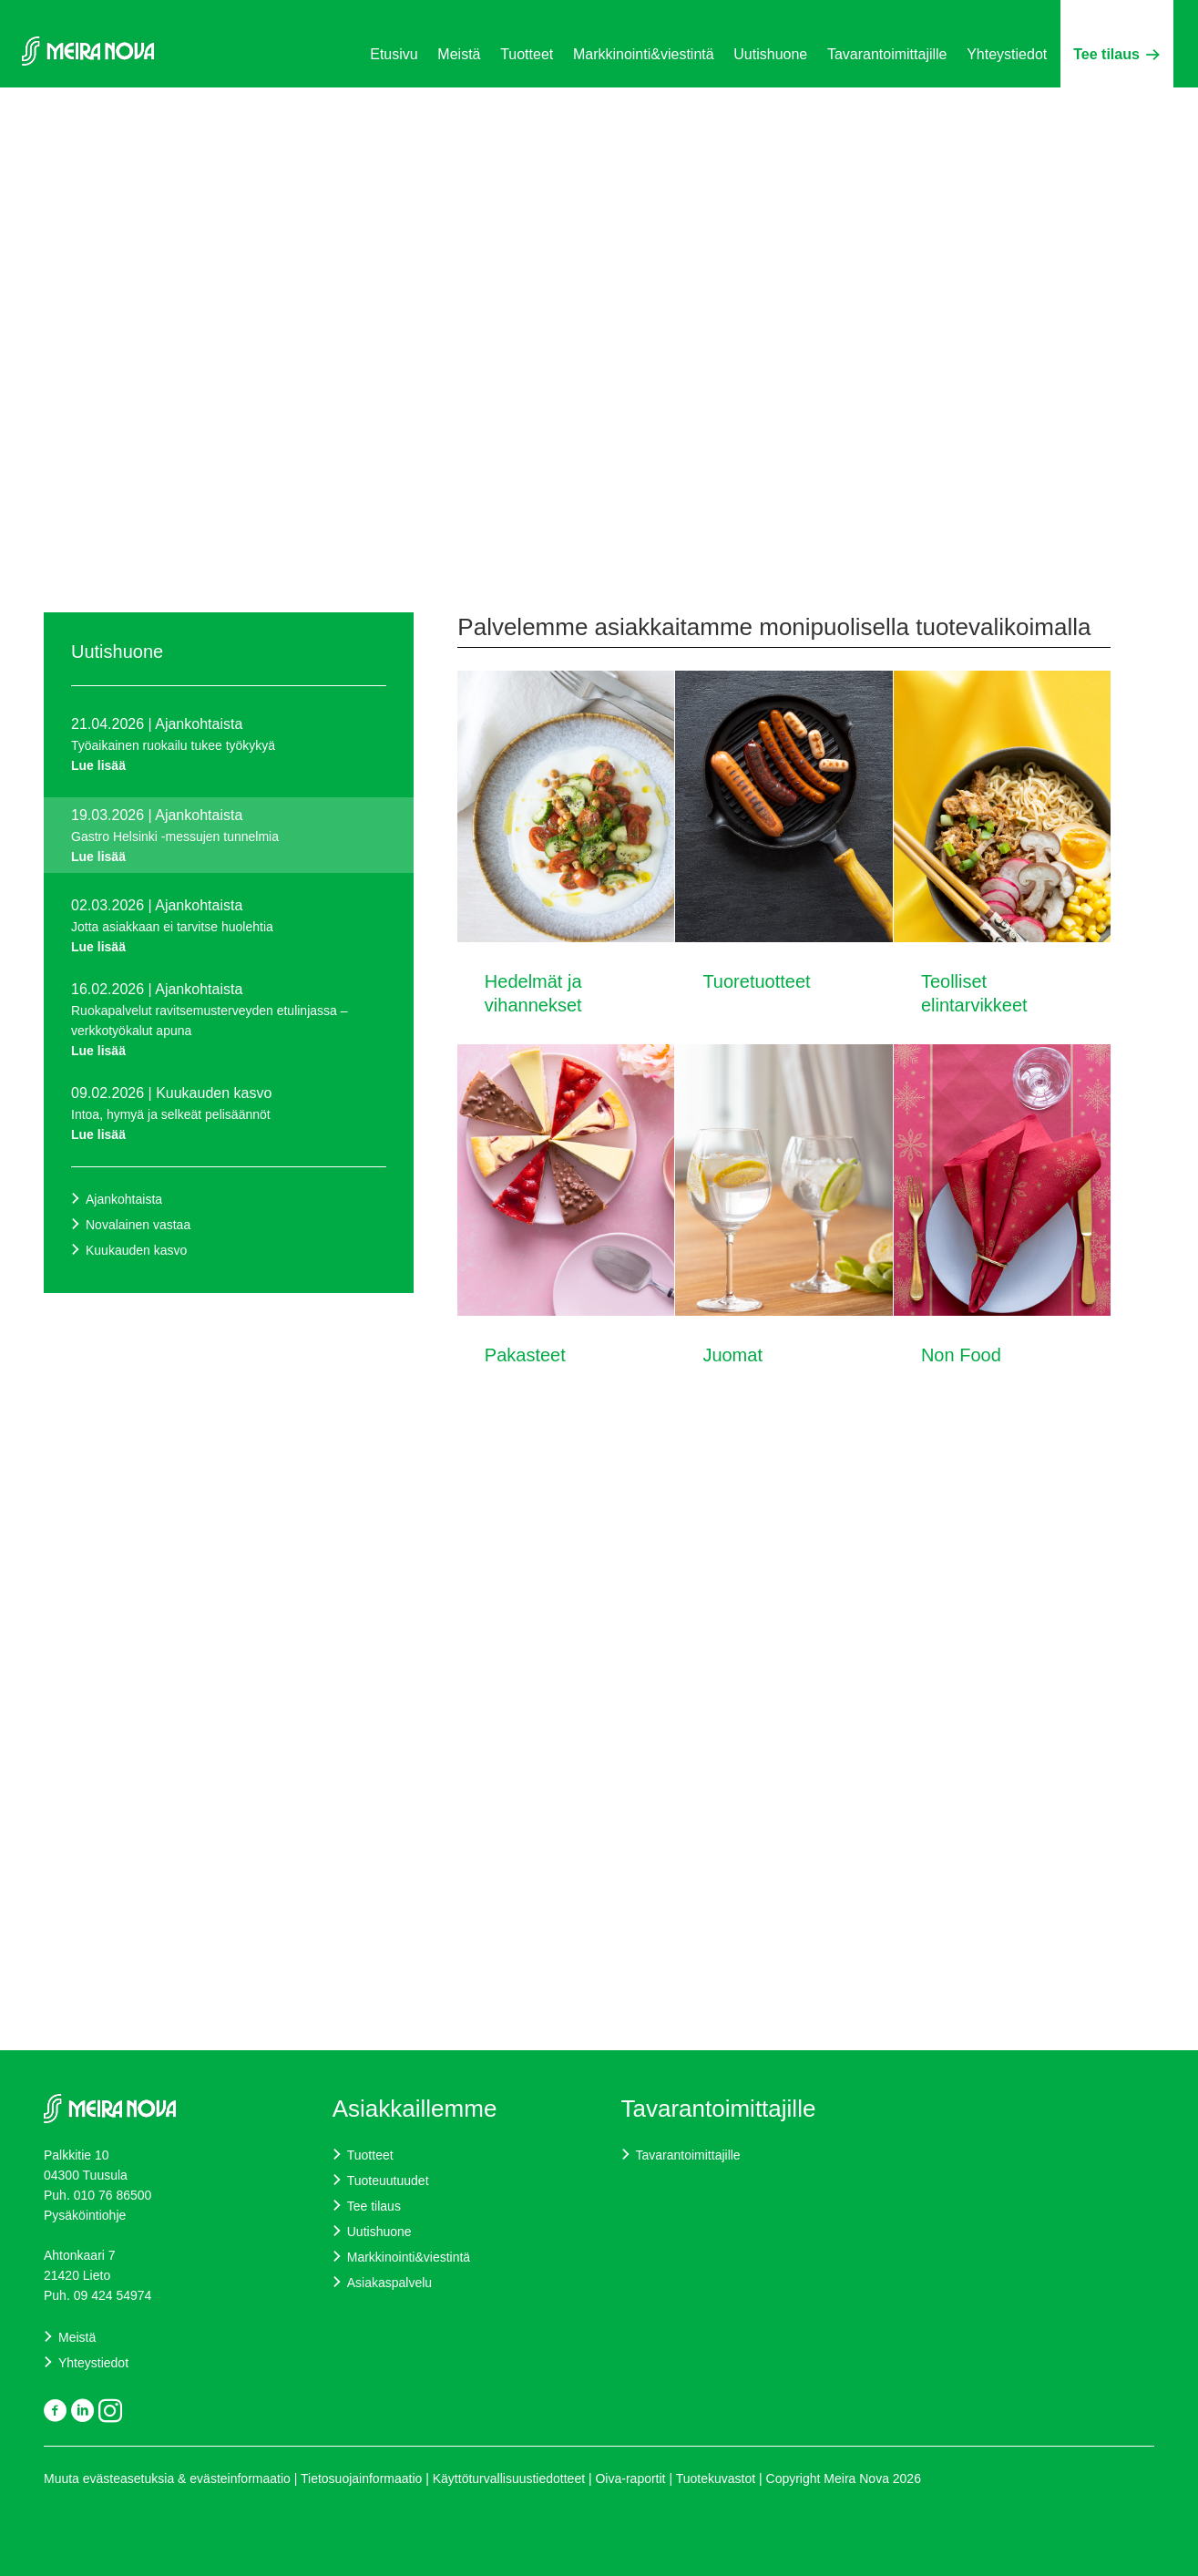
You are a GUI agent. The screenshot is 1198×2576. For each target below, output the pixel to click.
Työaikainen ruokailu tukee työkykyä (228, 756)
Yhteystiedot (1007, 54)
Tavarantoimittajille (887, 54)
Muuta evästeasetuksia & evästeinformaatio (167, 2478)
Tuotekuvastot (715, 2478)
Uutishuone (770, 54)
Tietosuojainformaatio (361, 2478)
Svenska (1133, 112)
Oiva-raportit (632, 2478)
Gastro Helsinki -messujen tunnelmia (228, 848)
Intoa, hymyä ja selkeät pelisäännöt (228, 1125)
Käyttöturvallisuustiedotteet (509, 2478)
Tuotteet (526, 54)
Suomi (1042, 112)
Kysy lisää (532, 420)
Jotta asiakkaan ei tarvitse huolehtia (228, 938)
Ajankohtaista (124, 1199)
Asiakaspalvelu (389, 2282)
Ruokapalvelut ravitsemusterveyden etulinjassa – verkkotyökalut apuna (228, 1032)
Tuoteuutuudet (388, 2180)
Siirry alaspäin (549, 514)
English (1085, 112)
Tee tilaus (1115, 54)
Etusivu (393, 54)
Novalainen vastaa (138, 1224)
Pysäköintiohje (86, 2215)
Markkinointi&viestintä (643, 54)
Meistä (458, 54)
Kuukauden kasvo (136, 1250)
